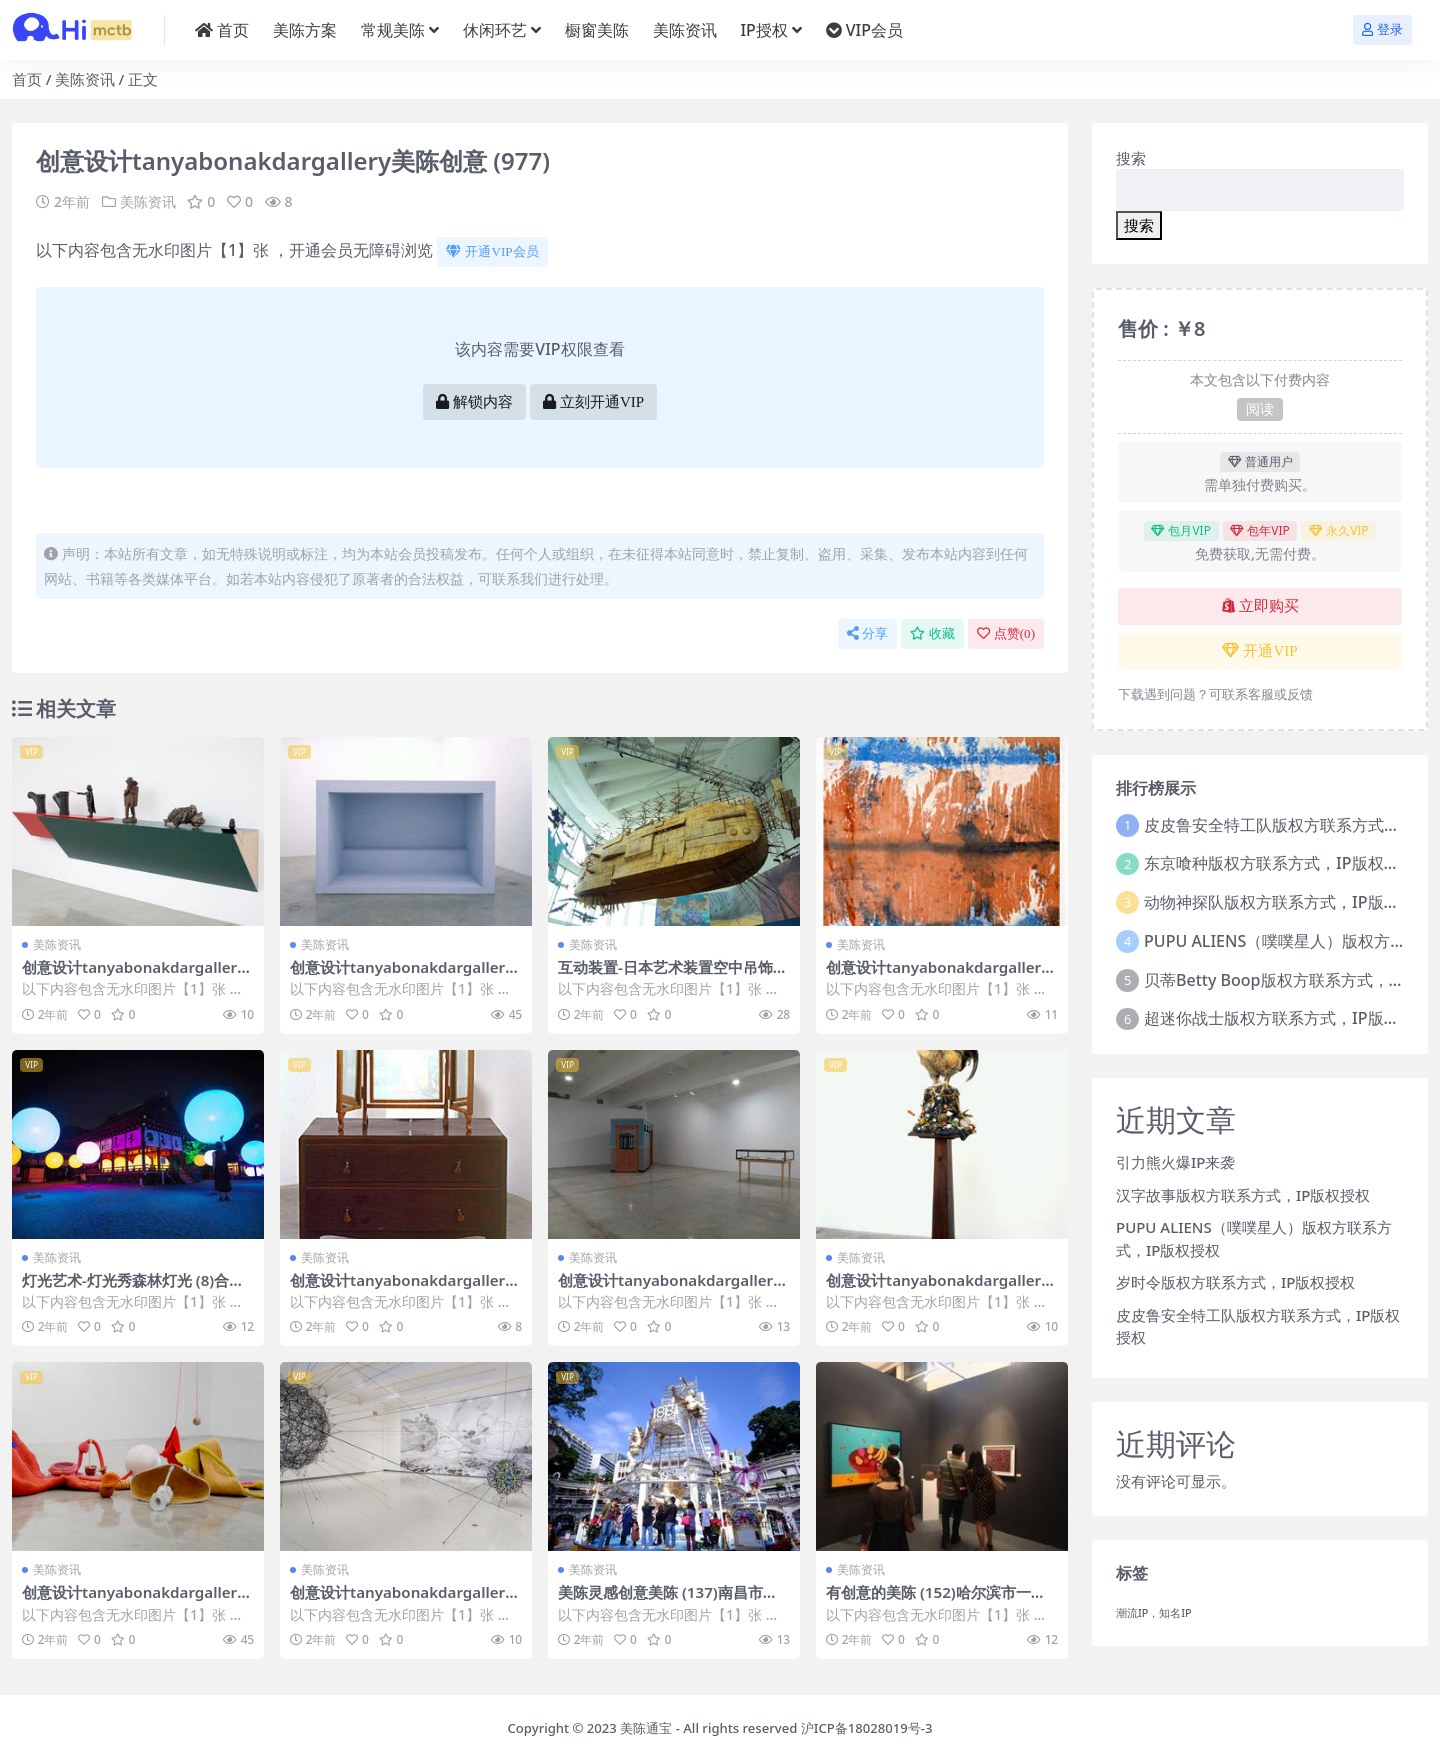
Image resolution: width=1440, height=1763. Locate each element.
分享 (867, 633)
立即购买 (1260, 606)
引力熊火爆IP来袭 (1175, 1162)
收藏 (932, 633)
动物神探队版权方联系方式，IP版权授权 (1287, 902)
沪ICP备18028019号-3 (867, 1728)
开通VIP (1259, 651)
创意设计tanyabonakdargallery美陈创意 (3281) (402, 1601)
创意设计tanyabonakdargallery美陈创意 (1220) (402, 976)
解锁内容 (474, 402)
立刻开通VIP (593, 402)
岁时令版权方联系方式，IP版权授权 (1235, 1282)
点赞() (1006, 633)
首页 (27, 79)
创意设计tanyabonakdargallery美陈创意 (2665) (134, 1601)
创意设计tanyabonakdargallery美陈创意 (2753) (134, 976)
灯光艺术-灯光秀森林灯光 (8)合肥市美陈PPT (133, 1289)
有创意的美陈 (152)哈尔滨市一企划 (936, 1601)
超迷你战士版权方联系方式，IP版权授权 (1287, 1018)
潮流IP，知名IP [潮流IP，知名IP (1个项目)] (1154, 1613)
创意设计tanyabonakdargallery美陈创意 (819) (670, 1289)
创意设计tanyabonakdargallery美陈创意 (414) (402, 1289)
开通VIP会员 (492, 251)
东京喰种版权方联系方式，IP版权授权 (1279, 863)
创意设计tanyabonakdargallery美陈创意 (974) (938, 976)
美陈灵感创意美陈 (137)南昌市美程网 (668, 1601)
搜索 (1131, 158)
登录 (1382, 29)
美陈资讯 (85, 79)
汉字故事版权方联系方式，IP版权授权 (1243, 1195)
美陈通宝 (646, 1728)
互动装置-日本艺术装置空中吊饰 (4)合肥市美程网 (665, 976)
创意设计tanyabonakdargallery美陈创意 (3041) (938, 1289)
